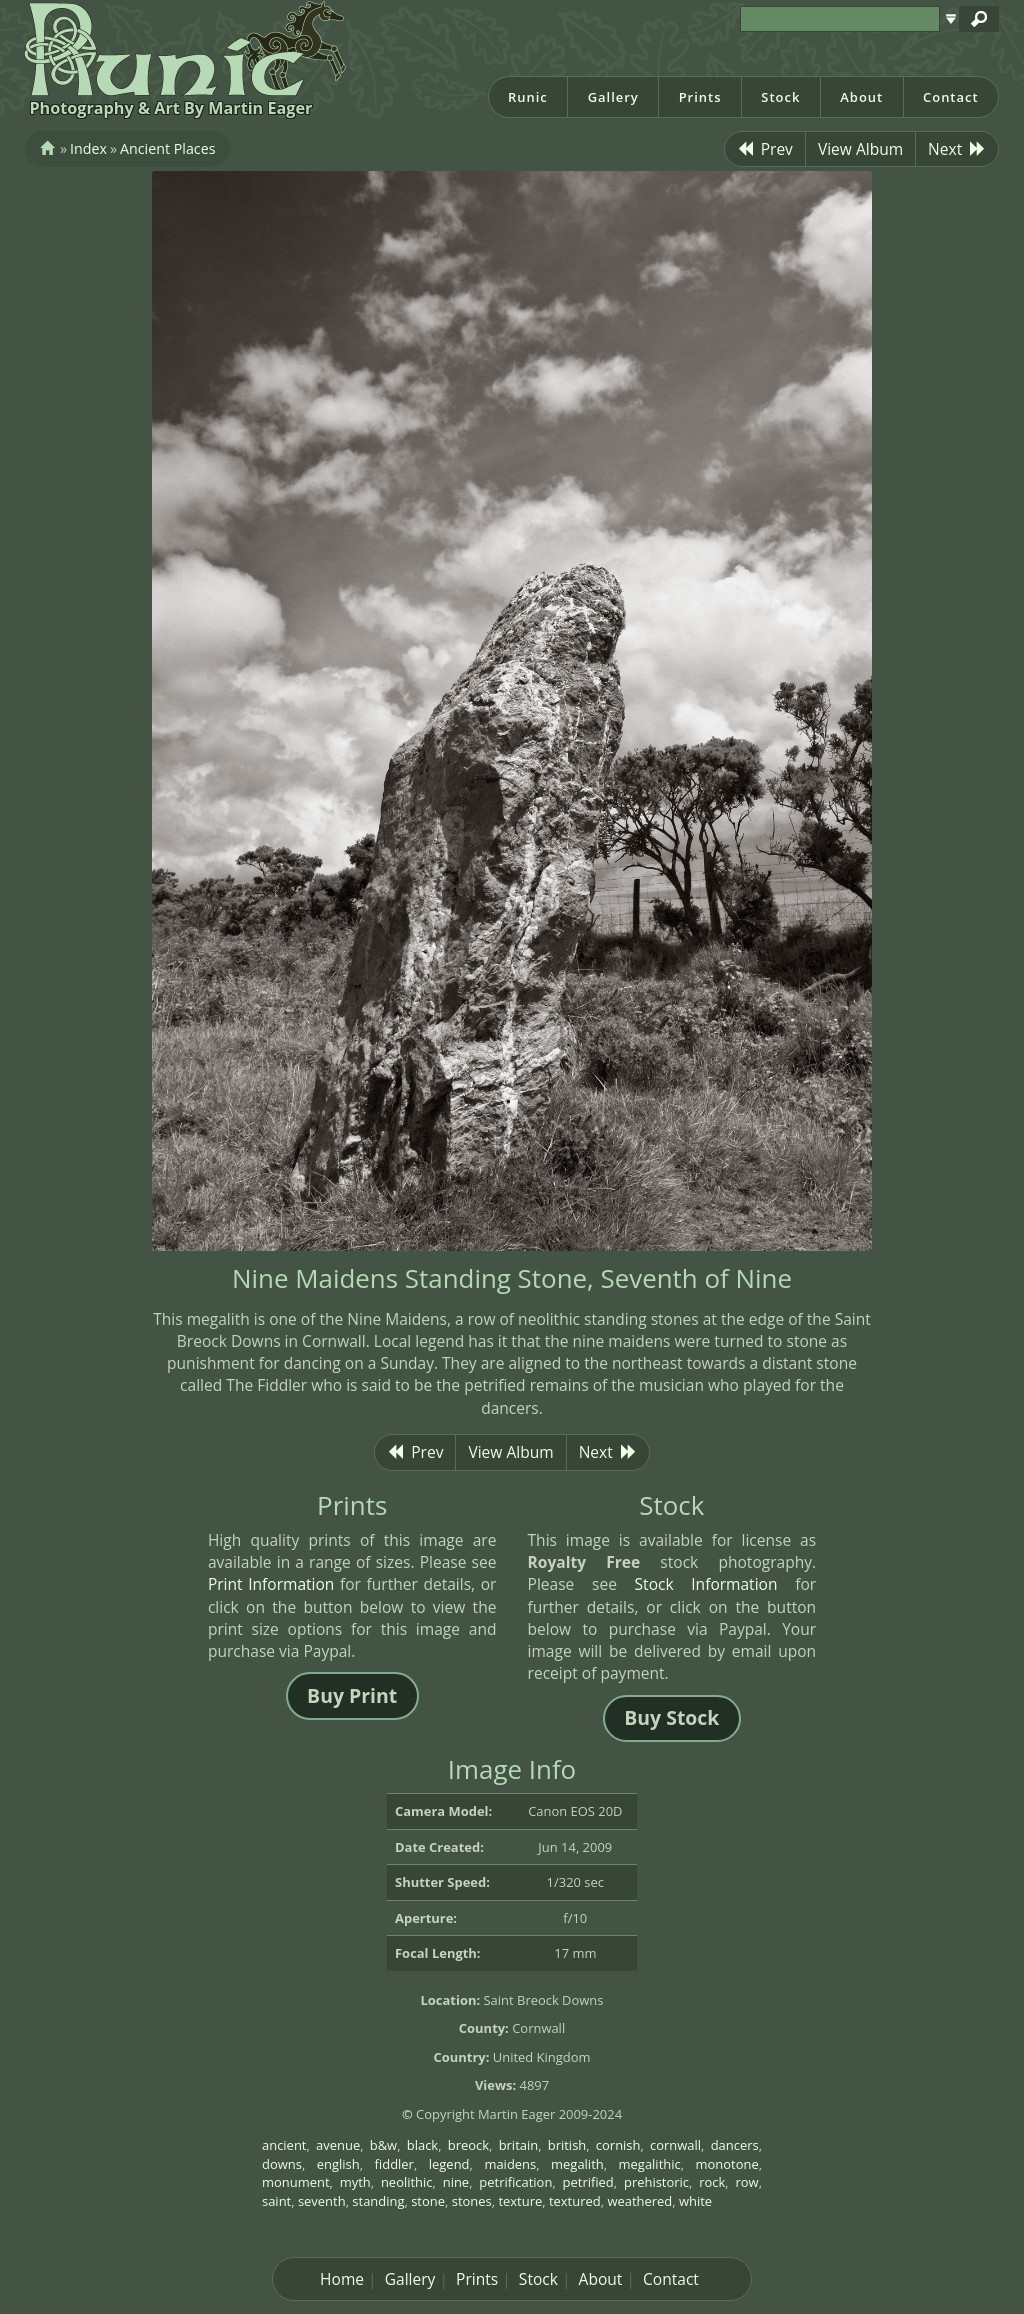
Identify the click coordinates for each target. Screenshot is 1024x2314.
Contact (951, 97)
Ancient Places (167, 148)
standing (378, 2201)
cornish (618, 2145)
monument (296, 2182)
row (747, 2182)
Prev (765, 149)
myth (355, 2182)
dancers (735, 2145)
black (422, 2145)
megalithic (650, 2164)
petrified (588, 2182)
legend (449, 2164)
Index (88, 148)
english (338, 2164)
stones (472, 2201)
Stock (780, 97)
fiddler (394, 2164)
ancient (284, 2145)
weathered (639, 2201)
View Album (860, 149)
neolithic (407, 2182)
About (861, 97)
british (567, 2145)
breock (468, 2145)
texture (520, 2201)
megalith (577, 2164)
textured (575, 2201)
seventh (322, 2201)
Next (957, 149)
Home (342, 2279)
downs (282, 2164)
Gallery (613, 97)
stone (428, 2201)
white (695, 2201)
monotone (727, 2164)
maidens (510, 2164)
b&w (383, 2145)
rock (712, 2182)
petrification (515, 2182)
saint (276, 2201)
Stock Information (706, 1584)
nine (456, 2182)
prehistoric (656, 2182)
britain (519, 2145)
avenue (338, 2145)
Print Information (271, 1584)
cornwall (675, 2145)
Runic (528, 97)
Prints (700, 97)
